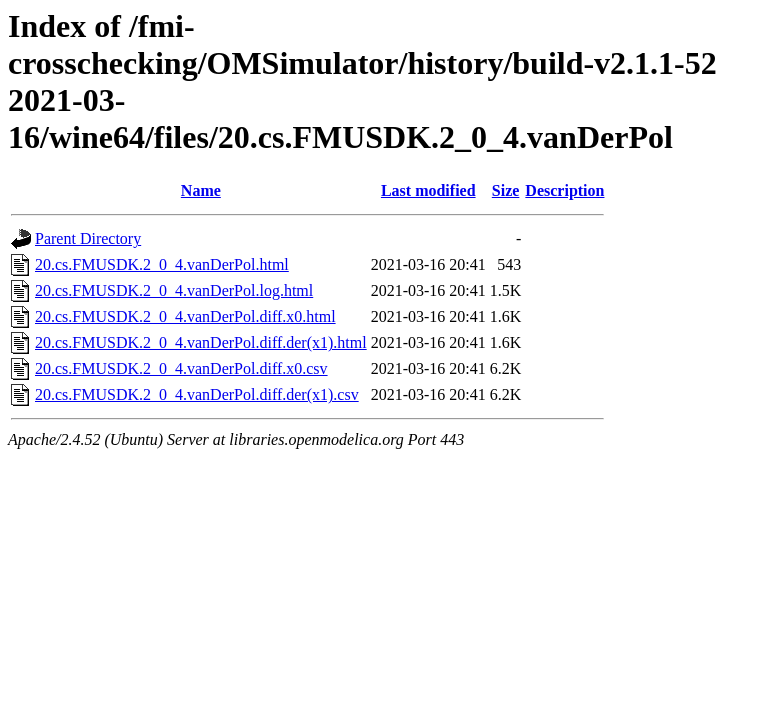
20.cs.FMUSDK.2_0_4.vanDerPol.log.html (174, 290)
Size (506, 190)
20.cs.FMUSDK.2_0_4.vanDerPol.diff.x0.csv (181, 368)
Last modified (428, 190)
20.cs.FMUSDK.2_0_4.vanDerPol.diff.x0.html (185, 316)
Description (564, 190)
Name (201, 190)
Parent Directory (88, 238)
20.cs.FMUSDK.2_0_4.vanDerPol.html (162, 264)
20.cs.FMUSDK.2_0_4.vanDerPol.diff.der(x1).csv (197, 394)
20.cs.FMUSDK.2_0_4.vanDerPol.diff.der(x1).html (201, 342)
